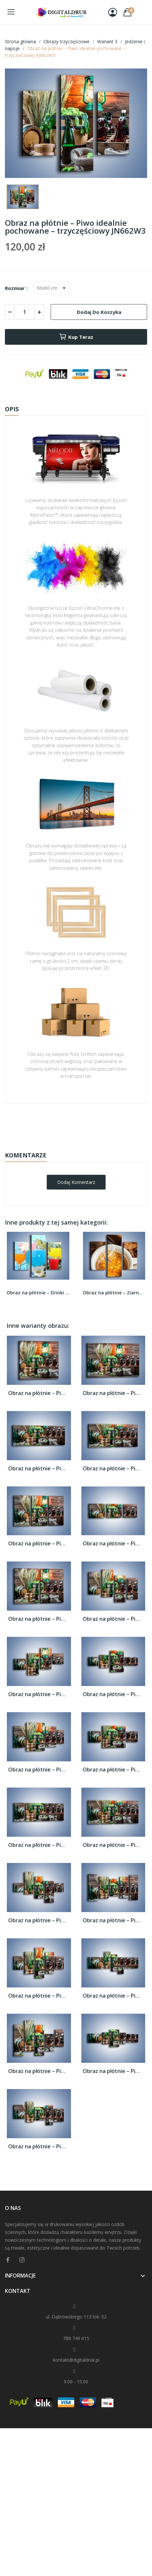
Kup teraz (76, 337)
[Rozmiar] (52, 288)
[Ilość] (24, 312)
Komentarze (25, 1155)
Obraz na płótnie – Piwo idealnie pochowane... (39, 1393)
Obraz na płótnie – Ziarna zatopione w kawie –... (114, 1292)
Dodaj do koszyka (99, 312)
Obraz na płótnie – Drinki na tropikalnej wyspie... (38, 1292)
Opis (12, 409)
